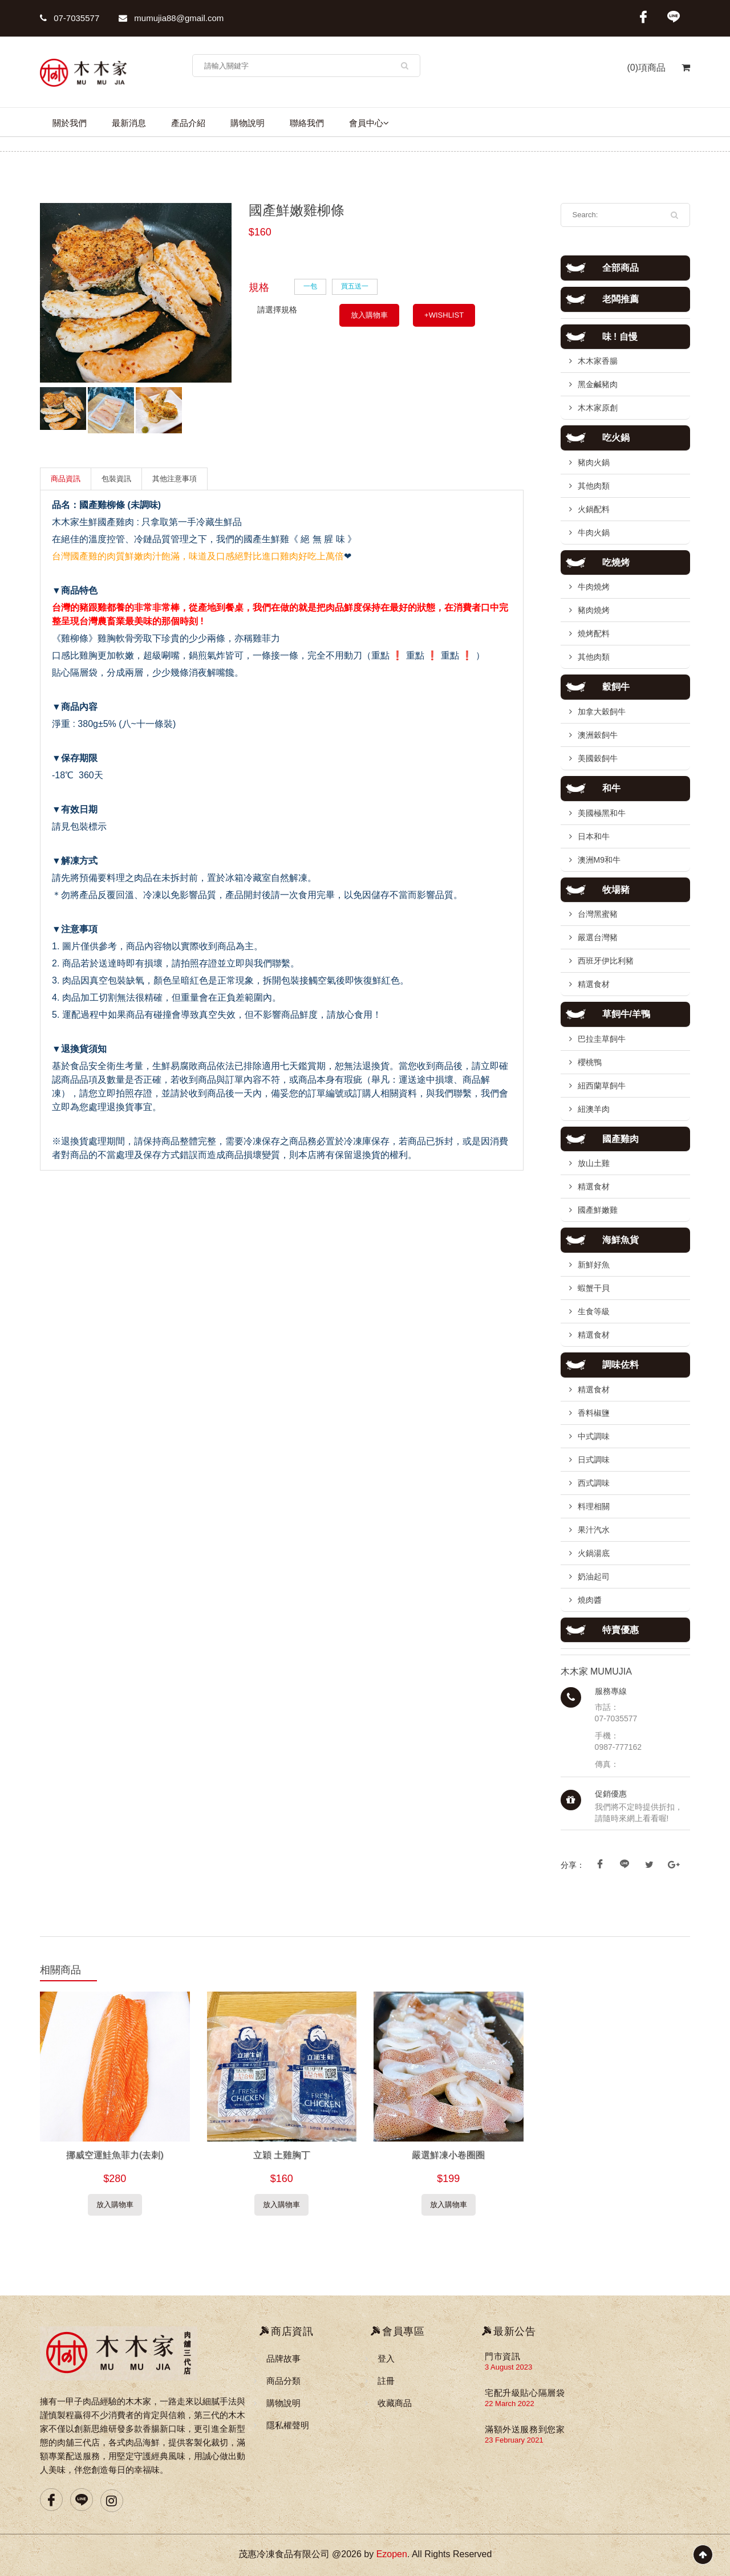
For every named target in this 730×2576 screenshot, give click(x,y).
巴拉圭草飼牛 (602, 1038)
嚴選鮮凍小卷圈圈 (448, 2155)
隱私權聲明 (287, 2425)
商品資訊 (65, 478)
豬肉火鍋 (594, 462)
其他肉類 (594, 485)
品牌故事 (283, 2358)
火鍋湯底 (594, 1553)
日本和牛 (594, 836)
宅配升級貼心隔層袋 (525, 2393)
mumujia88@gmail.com (171, 18)
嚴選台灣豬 (598, 937)
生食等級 (594, 1311)
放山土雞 (594, 1163)
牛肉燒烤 (594, 586)
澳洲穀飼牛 (598, 735)
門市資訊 (502, 2356)
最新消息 (129, 122)
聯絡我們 (307, 122)
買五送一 (354, 286)
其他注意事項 (174, 478)
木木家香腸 (598, 360)
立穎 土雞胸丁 (281, 2155)
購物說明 (247, 122)
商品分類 (283, 2381)
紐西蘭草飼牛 (602, 1085)
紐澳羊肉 (594, 1109)
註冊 (386, 2381)
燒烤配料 (594, 633)
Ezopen (391, 2554)
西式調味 (594, 1483)
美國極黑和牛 (602, 813)
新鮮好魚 (594, 1264)
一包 (310, 286)
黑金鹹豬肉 (598, 384)
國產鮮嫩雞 (598, 1209)
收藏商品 (395, 2403)
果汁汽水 (594, 1529)
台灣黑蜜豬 (598, 914)
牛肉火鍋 (594, 532)
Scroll (703, 2555)
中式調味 (594, 1436)
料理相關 (594, 1506)
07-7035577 (69, 18)
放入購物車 (369, 315)
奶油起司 (594, 1576)
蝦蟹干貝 (594, 1288)
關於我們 (69, 122)
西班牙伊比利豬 (606, 960)
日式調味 (594, 1459)
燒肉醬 (590, 1599)
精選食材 (594, 984)
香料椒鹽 (594, 1412)
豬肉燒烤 (594, 610)
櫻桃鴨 (590, 1062)
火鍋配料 (594, 509)
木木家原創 (598, 407)
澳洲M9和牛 (599, 859)
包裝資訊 (116, 478)
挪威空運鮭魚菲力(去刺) (115, 2155)
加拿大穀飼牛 (602, 711)
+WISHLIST (444, 315)
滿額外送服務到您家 (525, 2429)
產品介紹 (188, 122)
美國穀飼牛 (598, 758)
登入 (386, 2358)
